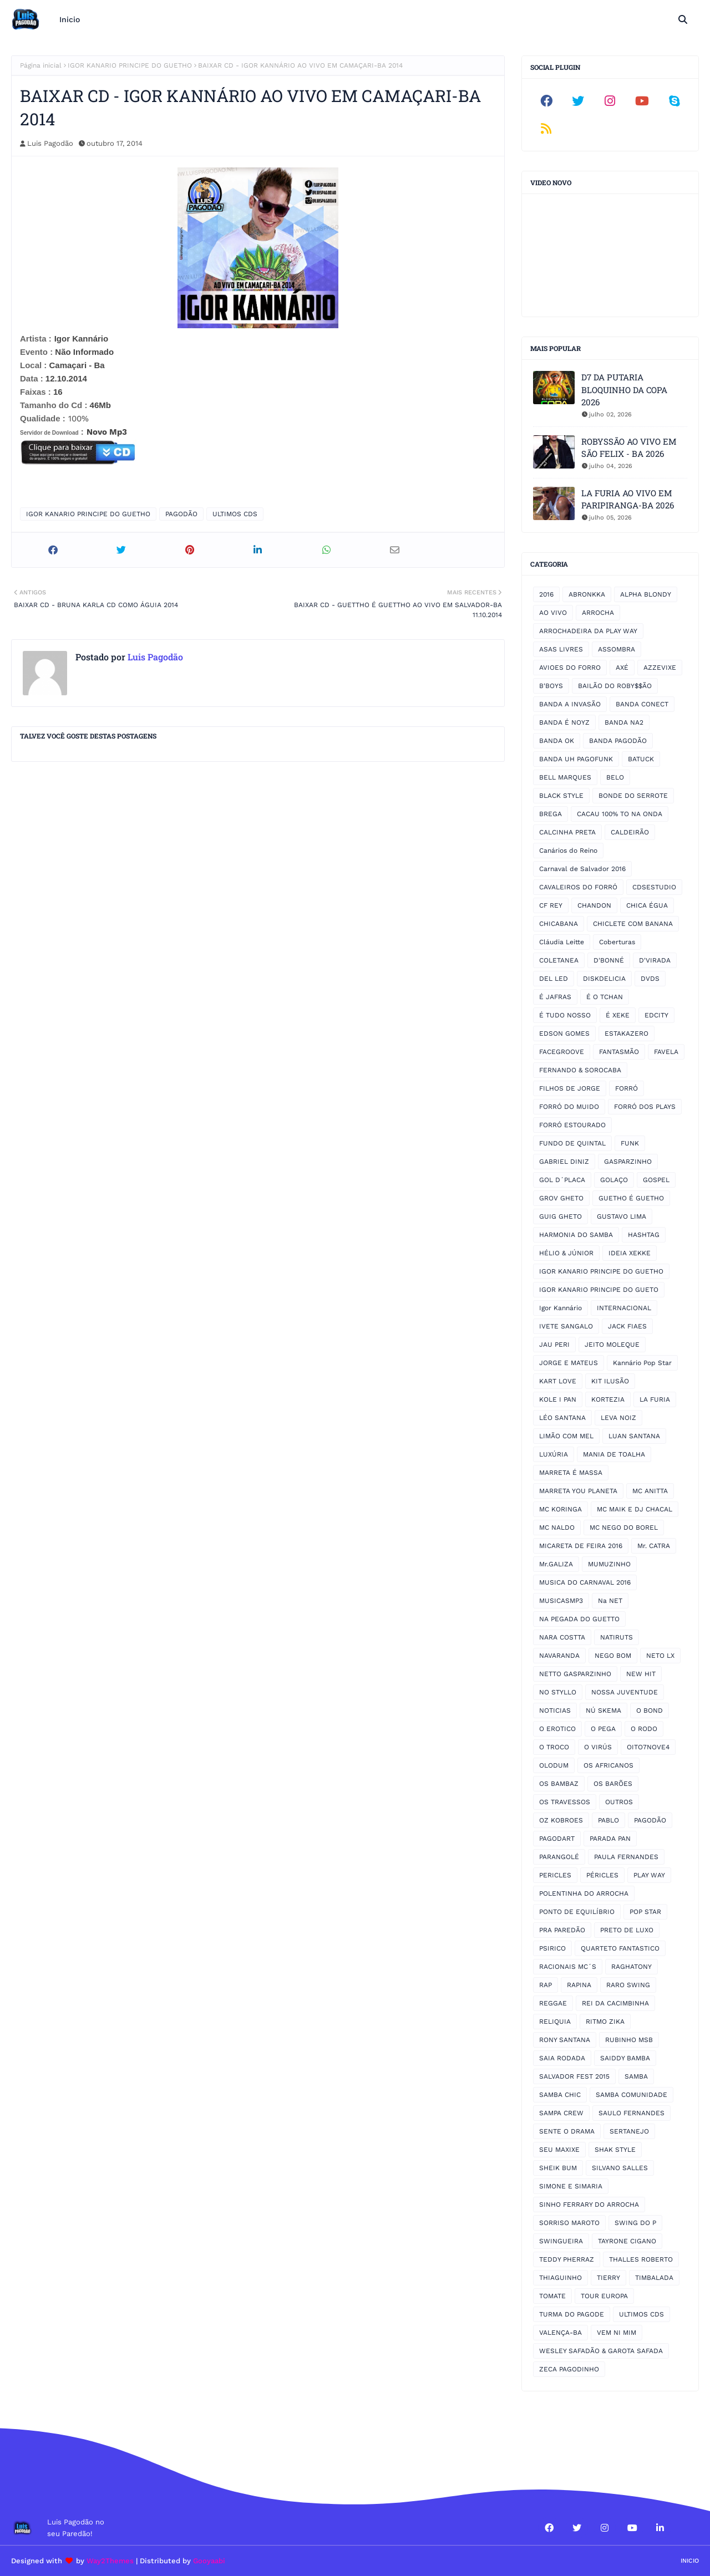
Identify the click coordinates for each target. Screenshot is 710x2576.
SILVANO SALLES (620, 2168)
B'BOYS (551, 686)
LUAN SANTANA (634, 1436)
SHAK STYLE (615, 2150)
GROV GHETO (561, 1198)
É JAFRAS (555, 997)
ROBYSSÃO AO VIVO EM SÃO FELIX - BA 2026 (629, 448)
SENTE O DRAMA (567, 2131)
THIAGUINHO (560, 2278)
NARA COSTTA (562, 1637)
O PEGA (603, 1729)
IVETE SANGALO (566, 1326)
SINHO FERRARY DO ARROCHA (589, 2204)
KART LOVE (557, 1381)
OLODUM (554, 1765)
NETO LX (660, 1655)
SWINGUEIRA (561, 2241)
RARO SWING (628, 1985)
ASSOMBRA (616, 649)
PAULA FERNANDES (626, 1857)
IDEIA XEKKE (629, 1253)
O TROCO (554, 1747)
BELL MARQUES (565, 777)
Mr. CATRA (653, 1546)
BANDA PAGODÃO (618, 741)
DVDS (650, 978)
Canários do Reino (568, 850)
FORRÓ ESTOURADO (572, 1125)
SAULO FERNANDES (632, 2113)
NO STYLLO (557, 1692)
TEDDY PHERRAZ (566, 2259)
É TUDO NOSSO (565, 1015)
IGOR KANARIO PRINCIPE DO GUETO (598, 1290)
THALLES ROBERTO (641, 2259)
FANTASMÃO (619, 1052)
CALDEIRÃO (630, 832)
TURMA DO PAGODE (571, 2314)
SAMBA (636, 2076)
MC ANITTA (650, 1491)
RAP (545, 1985)
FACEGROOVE (561, 1052)
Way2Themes (110, 2561)
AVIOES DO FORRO (570, 667)
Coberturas (617, 942)
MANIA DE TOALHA (614, 1454)
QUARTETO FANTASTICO (620, 1948)
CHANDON (594, 905)
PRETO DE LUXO (626, 1930)
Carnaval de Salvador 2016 (582, 869)
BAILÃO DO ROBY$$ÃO (615, 686)
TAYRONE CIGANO (627, 2241)
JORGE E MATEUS (568, 1363)
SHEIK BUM (558, 2168)
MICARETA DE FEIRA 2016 (580, 1546)
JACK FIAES (627, 1326)
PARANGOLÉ (559, 1857)
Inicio (690, 2560)
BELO (615, 777)
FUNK (630, 1143)
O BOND (649, 1710)
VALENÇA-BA (560, 2332)
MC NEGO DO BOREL (624, 1527)
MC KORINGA (560, 1509)
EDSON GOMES (564, 1033)
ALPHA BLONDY (645, 594)
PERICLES (555, 1875)
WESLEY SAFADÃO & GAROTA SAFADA (601, 2351)
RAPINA (579, 1985)
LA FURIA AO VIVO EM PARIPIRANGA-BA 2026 (627, 499)
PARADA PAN (610, 1838)
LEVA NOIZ (618, 1418)
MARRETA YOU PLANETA (578, 1491)
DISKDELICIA (604, 978)
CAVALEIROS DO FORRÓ (578, 887)
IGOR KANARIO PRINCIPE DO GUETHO (130, 65)
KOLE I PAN (557, 1399)
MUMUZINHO (609, 1564)
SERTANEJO (629, 2131)
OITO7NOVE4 (648, 1747)
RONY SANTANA (564, 2040)
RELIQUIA (555, 2021)
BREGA (550, 814)
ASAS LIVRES (561, 649)
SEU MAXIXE (559, 2150)
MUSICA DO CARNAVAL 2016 (585, 1582)
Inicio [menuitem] (69, 19)
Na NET (610, 1601)
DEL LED (553, 978)
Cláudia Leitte (561, 942)
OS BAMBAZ (559, 1784)
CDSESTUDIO (654, 887)
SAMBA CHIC (560, 2095)
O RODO (644, 1729)
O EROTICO (557, 1729)
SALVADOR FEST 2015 (574, 2076)
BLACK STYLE (561, 796)
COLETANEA (559, 960)
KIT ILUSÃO (610, 1381)
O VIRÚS (598, 1747)
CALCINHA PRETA (567, 832)
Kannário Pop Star (642, 1363)
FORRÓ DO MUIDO (569, 1107)
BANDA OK (556, 741)
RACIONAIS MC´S (567, 1967)
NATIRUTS (616, 1637)
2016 (546, 594)
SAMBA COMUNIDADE (631, 2095)
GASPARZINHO (628, 1161)
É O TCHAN (604, 997)
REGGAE (553, 2003)
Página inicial (41, 65)
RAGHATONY (631, 1967)
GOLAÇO (614, 1180)
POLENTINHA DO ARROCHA (583, 1893)
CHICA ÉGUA (647, 905)
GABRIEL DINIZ (564, 1161)
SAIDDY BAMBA (625, 2058)
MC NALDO (557, 1527)
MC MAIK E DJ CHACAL (634, 1509)
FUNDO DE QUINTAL (572, 1143)
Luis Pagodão (50, 143)
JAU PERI (554, 1344)
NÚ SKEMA (603, 1710)
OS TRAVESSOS (564, 1802)
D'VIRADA (655, 960)
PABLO (608, 1820)
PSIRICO (552, 1948)
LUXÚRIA (553, 1454)
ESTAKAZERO (626, 1033)
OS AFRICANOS (608, 1765)
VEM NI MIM (616, 2332)
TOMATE (552, 2296)
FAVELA (666, 1052)
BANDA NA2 (624, 722)
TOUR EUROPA (604, 2296)
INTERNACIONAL (624, 1308)
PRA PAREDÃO (562, 1930)
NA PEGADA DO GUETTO (579, 1619)
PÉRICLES (602, 1875)
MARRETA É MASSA (570, 1473)
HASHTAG (644, 1235)
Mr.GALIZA (556, 1564)
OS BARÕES (613, 1784)
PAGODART (557, 1838)
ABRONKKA (587, 594)
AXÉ (622, 667)
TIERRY (608, 2278)
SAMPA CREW (561, 2113)
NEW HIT (641, 1674)
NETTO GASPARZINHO (575, 1674)
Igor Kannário (560, 1308)
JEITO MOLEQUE (612, 1344)
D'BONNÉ (609, 960)
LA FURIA (655, 1399)
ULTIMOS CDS (234, 514)
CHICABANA (558, 924)
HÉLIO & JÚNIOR (566, 1253)
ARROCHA (598, 613)
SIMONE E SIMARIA (570, 2186)
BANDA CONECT (642, 704)
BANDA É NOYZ (564, 722)
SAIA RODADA (562, 2058)
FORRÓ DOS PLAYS (645, 1107)
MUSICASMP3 (561, 1601)
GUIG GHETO (560, 1216)
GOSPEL (656, 1180)
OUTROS (619, 1802)
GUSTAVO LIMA (621, 1216)
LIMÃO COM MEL (566, 1436)
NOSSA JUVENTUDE (624, 1692)
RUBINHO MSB (629, 2040)
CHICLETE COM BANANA (633, 924)
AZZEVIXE (659, 667)
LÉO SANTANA (562, 1418)
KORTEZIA (608, 1399)
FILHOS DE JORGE (569, 1088)
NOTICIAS (555, 1710)
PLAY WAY (649, 1875)
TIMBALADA (654, 2278)
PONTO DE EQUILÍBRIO (577, 1912)
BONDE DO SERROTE (633, 796)
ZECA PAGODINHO (569, 2369)
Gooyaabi (209, 2561)
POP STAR (645, 1912)
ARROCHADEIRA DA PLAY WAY (588, 631)
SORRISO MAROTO (569, 2223)
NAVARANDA (559, 1655)
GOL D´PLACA (562, 1180)
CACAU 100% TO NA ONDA (619, 814)
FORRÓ (626, 1088)
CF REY (550, 905)
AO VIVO (553, 613)
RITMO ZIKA (605, 2021)
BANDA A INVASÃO (570, 704)
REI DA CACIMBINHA (615, 2003)
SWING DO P (635, 2223)
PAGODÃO (181, 514)
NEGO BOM (613, 1655)
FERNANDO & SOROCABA (580, 1070)
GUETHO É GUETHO (631, 1198)
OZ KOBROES (561, 1820)
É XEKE (618, 1015)
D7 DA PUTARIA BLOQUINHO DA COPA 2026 (624, 389)
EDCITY (656, 1015)
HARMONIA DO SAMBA (576, 1235)
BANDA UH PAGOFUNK (576, 759)
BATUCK (641, 759)
